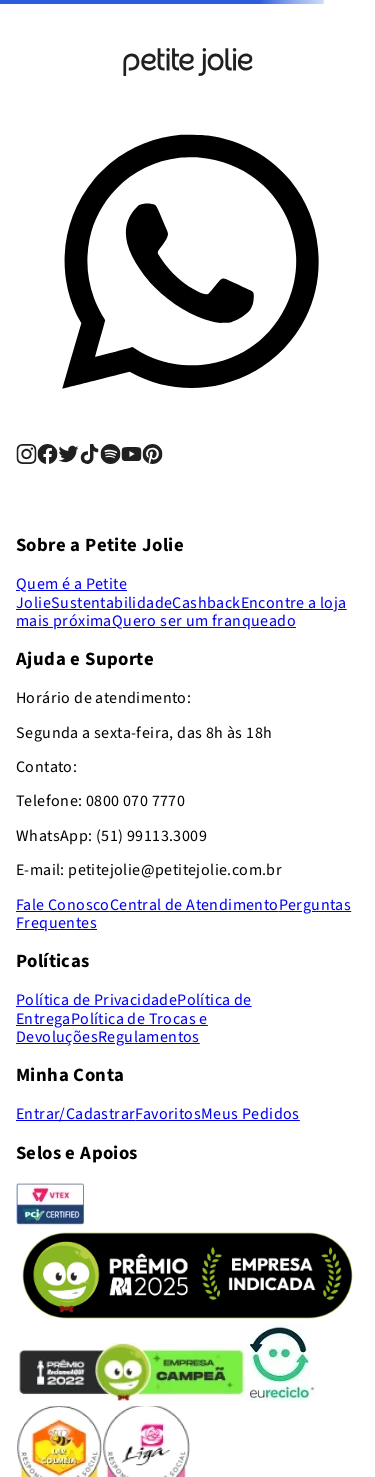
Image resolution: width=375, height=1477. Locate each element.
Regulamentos (149, 1037)
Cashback (206, 603)
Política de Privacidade (96, 1000)
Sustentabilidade (111, 603)
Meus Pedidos (250, 1114)
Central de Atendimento (194, 905)
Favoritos (168, 1114)
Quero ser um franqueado (204, 621)
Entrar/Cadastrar (75, 1114)
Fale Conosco (63, 905)
